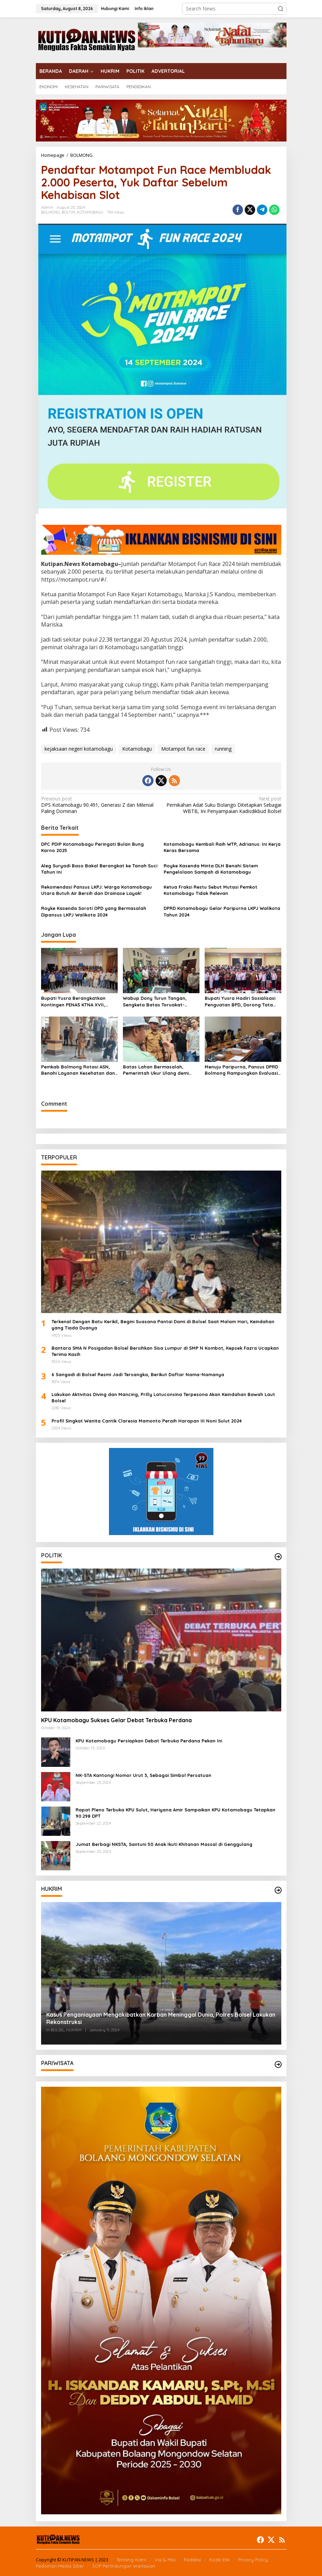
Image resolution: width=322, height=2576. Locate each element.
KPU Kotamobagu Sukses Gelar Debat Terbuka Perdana (116, 1720)
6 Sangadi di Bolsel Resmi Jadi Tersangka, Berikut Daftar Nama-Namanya (138, 1374)
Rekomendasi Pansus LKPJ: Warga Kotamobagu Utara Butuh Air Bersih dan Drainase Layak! (96, 890)
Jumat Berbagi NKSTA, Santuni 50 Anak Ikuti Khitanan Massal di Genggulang (164, 1844)
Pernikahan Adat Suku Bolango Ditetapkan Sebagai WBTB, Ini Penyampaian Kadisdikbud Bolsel (223, 805)
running (223, 748)
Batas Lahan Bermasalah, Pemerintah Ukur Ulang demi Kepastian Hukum (156, 1070)
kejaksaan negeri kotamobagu (79, 748)
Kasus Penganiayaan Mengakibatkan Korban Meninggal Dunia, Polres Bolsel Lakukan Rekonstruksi (160, 2018)
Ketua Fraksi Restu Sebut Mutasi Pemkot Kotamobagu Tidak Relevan (210, 890)
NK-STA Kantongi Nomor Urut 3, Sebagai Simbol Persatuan (143, 1775)
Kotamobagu (137, 748)
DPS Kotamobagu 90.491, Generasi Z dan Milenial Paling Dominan (98, 805)
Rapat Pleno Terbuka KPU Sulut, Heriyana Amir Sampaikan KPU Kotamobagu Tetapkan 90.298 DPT (175, 1813)
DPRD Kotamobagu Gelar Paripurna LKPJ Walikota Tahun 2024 (222, 911)
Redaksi (192, 2559)
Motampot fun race (183, 748)
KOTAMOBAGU (90, 212)
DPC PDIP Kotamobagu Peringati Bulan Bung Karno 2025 (92, 847)
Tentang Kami (131, 2559)
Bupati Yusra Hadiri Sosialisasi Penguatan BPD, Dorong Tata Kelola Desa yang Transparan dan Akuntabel (240, 1001)
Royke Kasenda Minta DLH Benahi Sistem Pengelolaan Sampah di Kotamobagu (211, 869)
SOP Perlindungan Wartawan (123, 2566)
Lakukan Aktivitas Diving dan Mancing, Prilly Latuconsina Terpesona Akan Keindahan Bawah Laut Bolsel (163, 1397)
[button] (280, 9)
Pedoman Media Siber (60, 2566)
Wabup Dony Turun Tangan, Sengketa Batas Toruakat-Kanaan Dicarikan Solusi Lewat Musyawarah (158, 1001)
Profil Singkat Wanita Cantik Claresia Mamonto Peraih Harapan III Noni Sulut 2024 (147, 1421)
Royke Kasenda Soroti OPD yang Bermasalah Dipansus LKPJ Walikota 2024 (93, 911)
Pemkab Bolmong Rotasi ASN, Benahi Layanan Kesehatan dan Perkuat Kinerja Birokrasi (78, 1070)
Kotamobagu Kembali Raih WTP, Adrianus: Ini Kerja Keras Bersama (222, 847)
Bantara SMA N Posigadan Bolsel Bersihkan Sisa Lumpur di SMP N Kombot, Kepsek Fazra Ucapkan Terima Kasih (165, 1351)
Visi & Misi (165, 2559)
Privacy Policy (253, 2559)
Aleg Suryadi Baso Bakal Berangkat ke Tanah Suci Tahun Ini (99, 869)
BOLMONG (50, 212)
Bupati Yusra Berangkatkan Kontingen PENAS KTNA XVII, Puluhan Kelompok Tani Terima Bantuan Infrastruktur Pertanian (79, 1001)
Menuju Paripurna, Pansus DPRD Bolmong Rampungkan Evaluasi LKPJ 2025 (241, 1070)
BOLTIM (68, 212)
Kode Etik (219, 2559)
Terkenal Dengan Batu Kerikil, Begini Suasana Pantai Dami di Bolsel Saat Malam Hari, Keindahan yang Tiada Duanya (163, 1325)
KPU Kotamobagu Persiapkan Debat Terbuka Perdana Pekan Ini (149, 1740)
